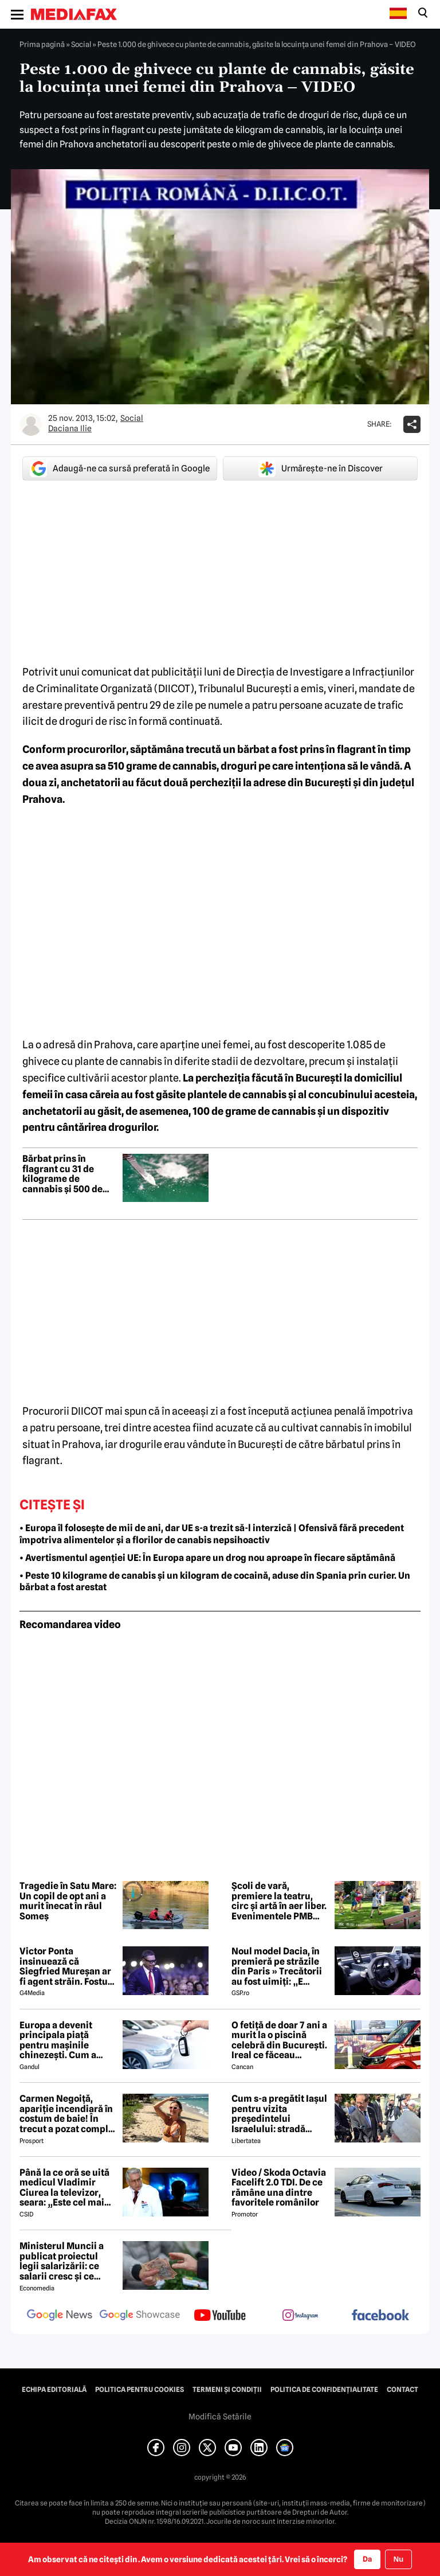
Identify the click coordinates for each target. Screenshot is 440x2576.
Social (81, 44)
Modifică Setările (220, 2416)
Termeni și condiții (227, 2390)
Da (367, 2558)
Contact (402, 2390)
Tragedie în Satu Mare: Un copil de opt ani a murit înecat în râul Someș (67, 1901)
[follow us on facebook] (380, 2316)
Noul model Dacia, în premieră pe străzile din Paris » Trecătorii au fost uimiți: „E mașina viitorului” (276, 1966)
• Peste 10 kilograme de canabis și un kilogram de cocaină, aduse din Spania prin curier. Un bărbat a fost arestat (214, 1581)
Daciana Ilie (70, 428)
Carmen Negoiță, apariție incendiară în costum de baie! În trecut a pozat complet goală (68, 2114)
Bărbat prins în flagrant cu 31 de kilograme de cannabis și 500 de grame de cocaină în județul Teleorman (65, 1174)
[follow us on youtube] (220, 2316)
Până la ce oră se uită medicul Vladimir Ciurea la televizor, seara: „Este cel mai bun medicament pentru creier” (64, 2188)
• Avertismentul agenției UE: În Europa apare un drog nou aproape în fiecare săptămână (207, 1557)
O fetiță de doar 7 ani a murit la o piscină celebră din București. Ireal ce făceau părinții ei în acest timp (279, 2040)
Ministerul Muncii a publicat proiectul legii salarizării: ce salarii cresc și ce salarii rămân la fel (61, 2261)
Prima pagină (42, 44)
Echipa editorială (54, 2390)
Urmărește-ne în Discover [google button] (320, 468)
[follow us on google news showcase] (140, 2316)
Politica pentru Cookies (139, 2390)
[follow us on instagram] (300, 2316)
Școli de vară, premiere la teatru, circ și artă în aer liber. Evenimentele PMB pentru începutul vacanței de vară (279, 1901)
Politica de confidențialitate (324, 2390)
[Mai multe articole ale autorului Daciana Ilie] (30, 424)
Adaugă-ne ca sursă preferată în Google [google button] (120, 468)
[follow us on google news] (59, 2316)
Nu (398, 2559)
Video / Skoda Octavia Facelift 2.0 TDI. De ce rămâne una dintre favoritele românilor (278, 2188)
